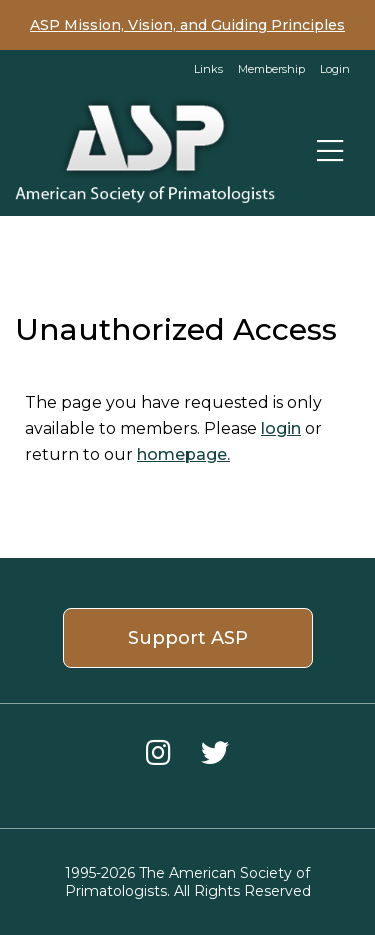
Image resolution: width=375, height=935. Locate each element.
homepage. (183, 454)
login (281, 428)
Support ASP (188, 638)
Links (208, 69)
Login (335, 69)
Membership (271, 69)
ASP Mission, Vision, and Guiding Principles (187, 25)
